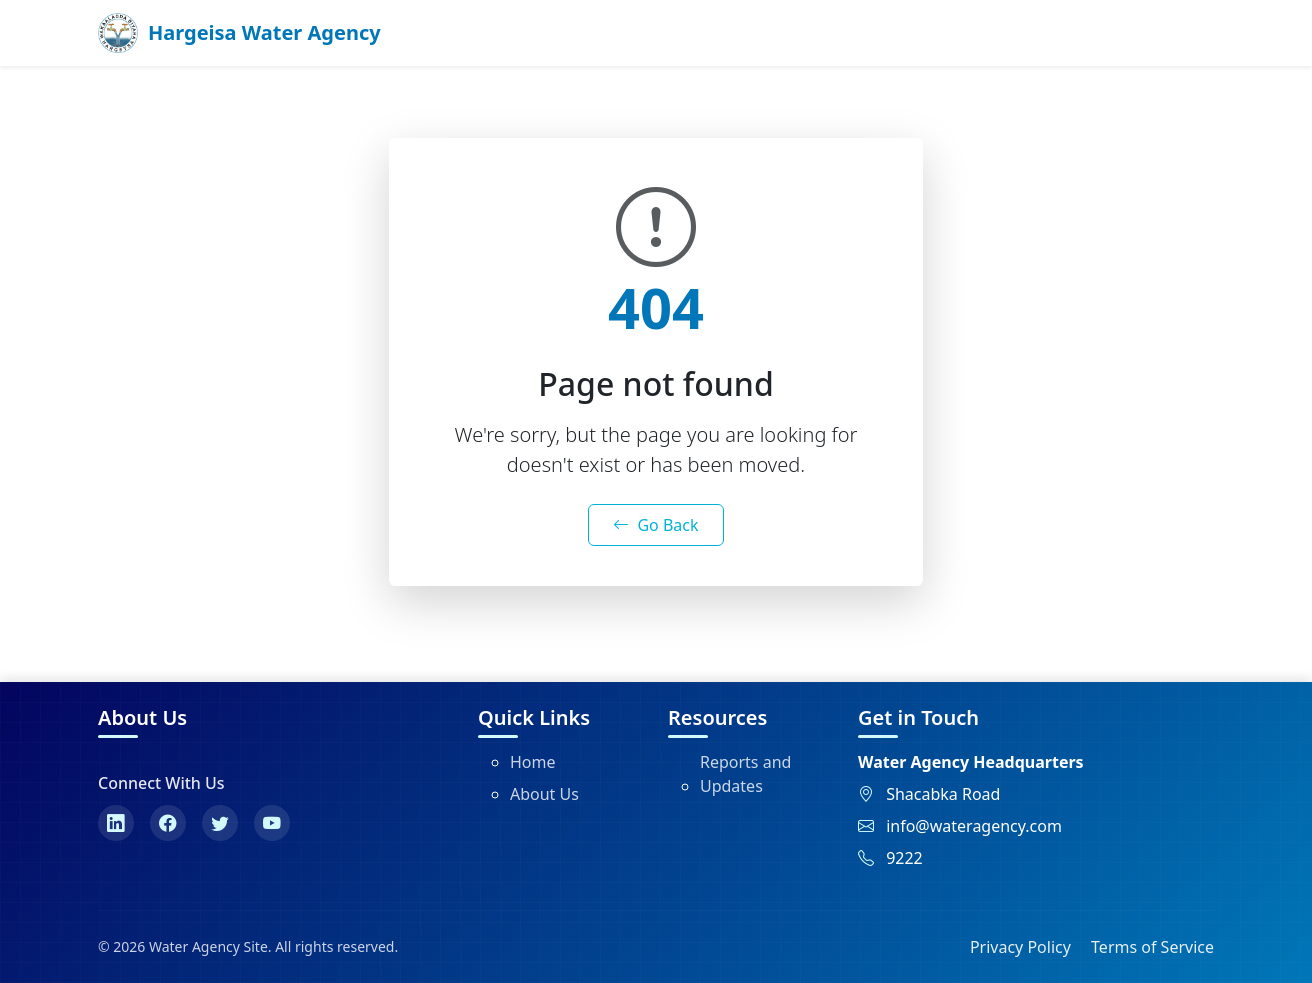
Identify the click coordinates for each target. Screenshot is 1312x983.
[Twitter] (220, 823)
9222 (904, 858)
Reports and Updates (745, 774)
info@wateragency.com (974, 826)
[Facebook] (168, 823)
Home (533, 762)
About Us (544, 794)
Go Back (655, 525)
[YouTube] (272, 823)
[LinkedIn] (116, 823)
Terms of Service (1152, 947)
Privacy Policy (1020, 947)
